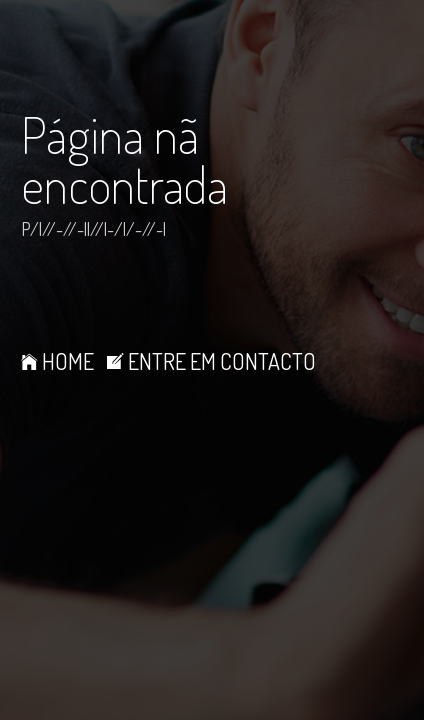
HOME (57, 361)
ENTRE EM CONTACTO (211, 361)
